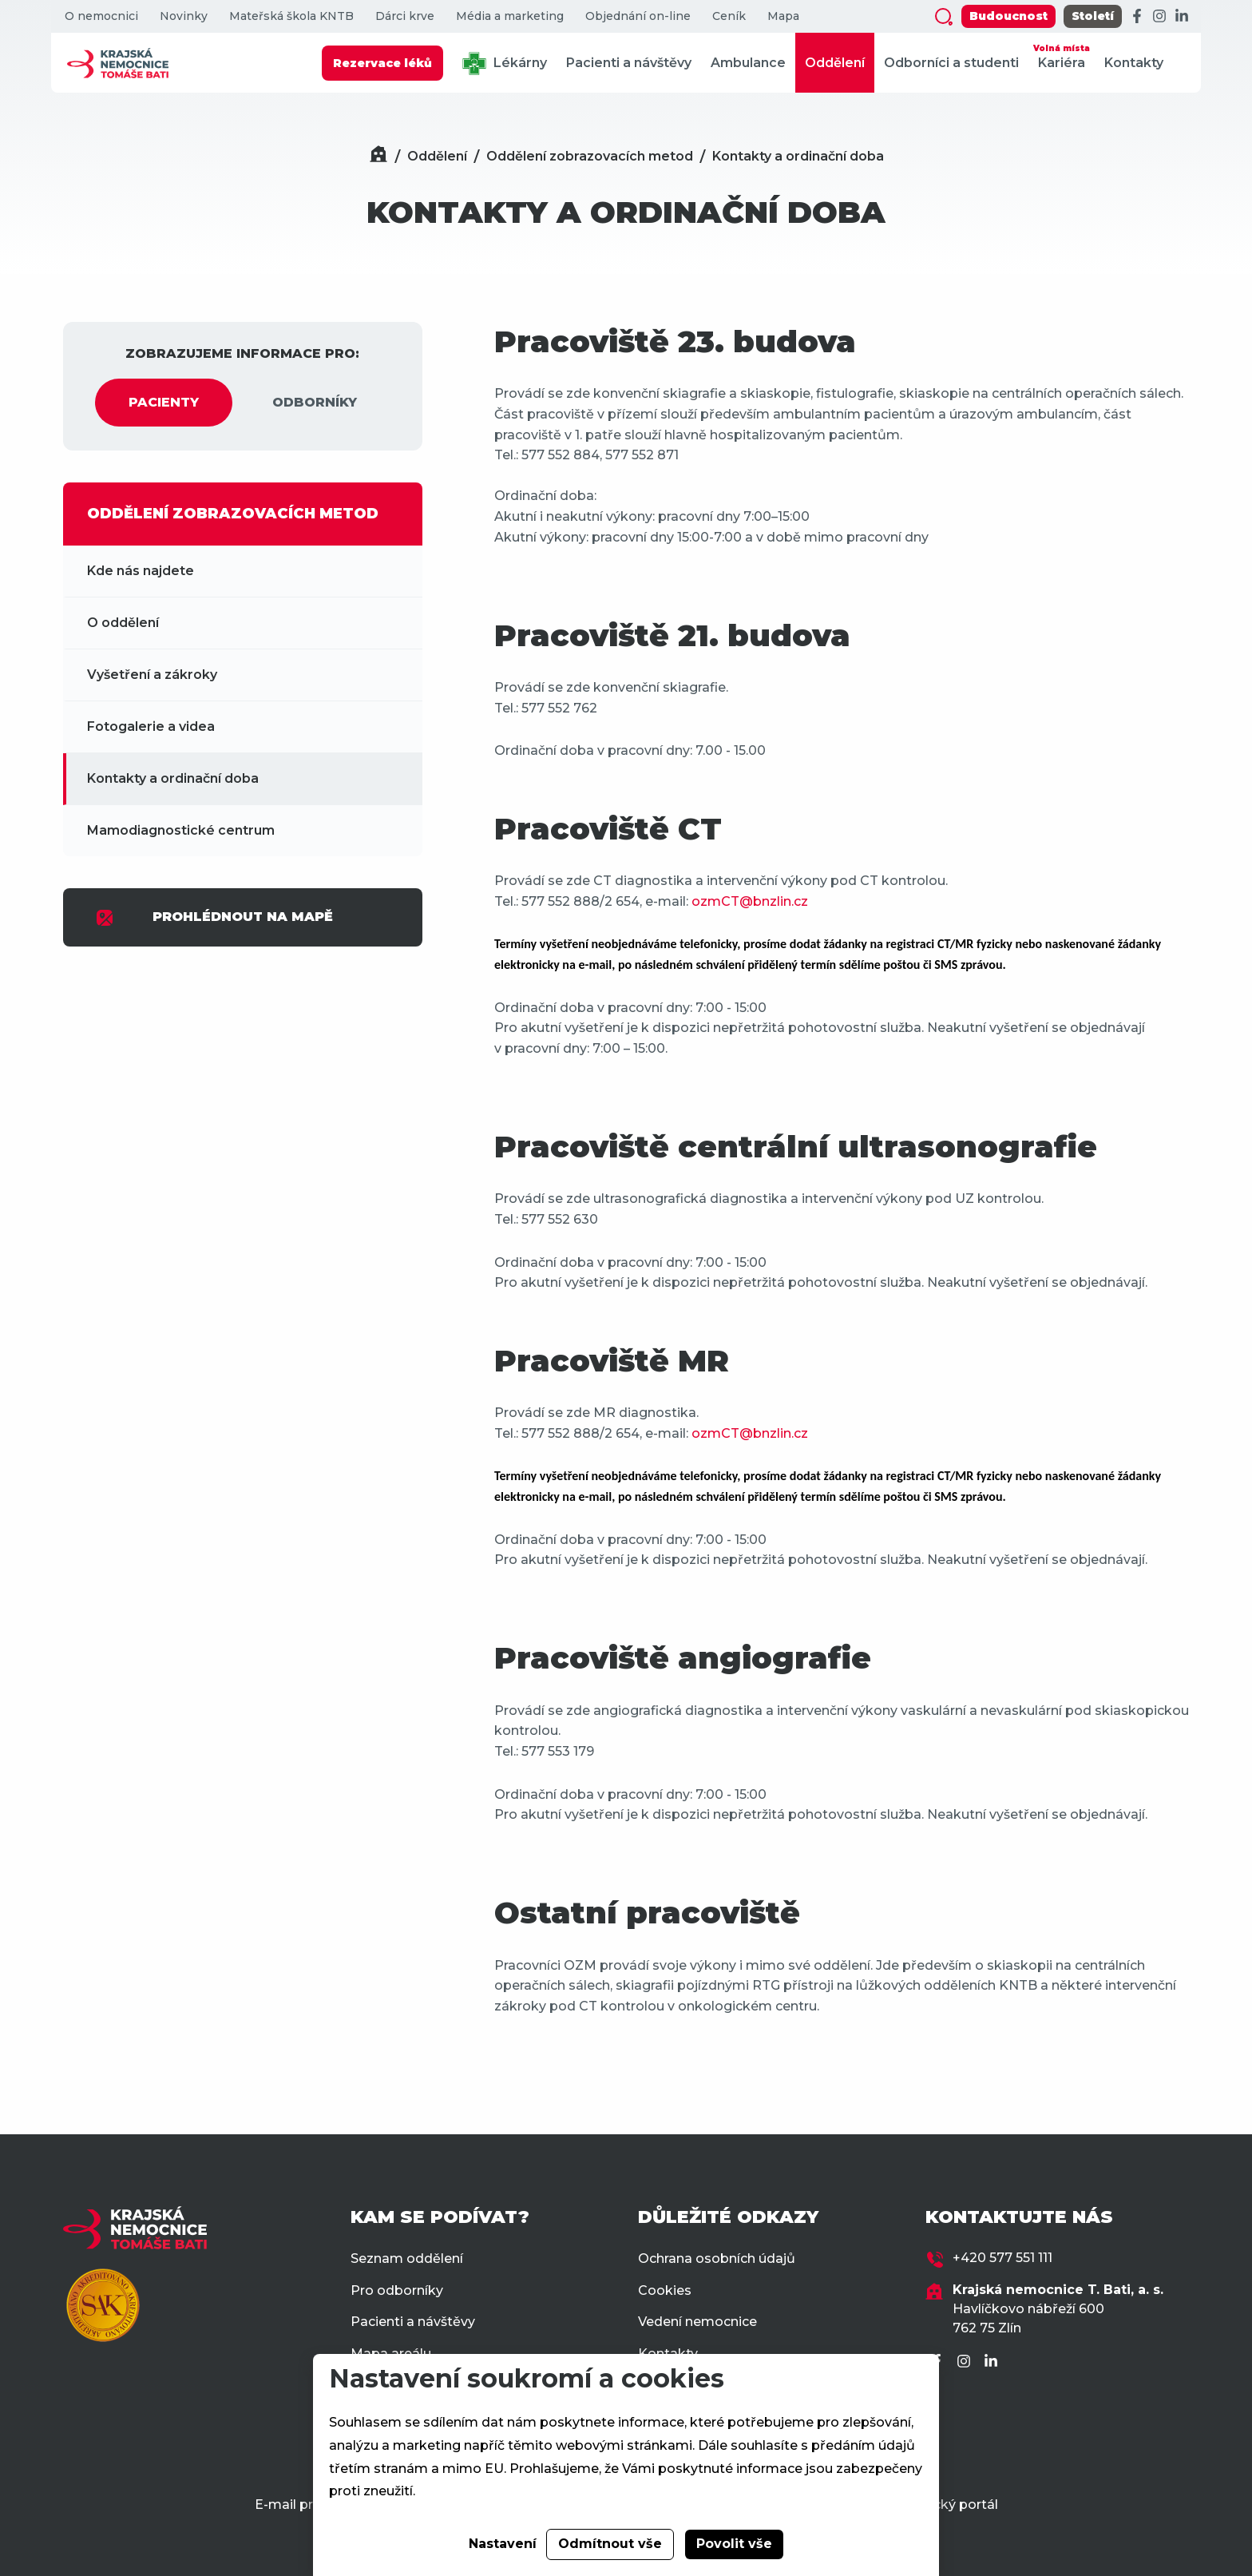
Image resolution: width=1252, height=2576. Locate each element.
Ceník (729, 16)
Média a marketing (510, 16)
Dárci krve (404, 16)
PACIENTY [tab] (164, 402)
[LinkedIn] (1182, 17)
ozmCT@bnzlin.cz (749, 901)
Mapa (783, 16)
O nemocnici (101, 16)
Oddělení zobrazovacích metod (589, 156)
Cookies (664, 2290)
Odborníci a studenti (951, 62)
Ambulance (748, 62)
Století (1093, 16)
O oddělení (123, 622)
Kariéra (1061, 55)
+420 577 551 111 (1002, 2257)
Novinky (184, 16)
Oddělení (835, 62)
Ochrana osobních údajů (716, 2258)
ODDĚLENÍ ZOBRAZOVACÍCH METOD (232, 513)
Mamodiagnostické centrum (181, 830)
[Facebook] (1137, 17)
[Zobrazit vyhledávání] (943, 16)
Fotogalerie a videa (151, 726)
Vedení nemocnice (697, 2321)
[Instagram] (1159, 17)
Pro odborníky (397, 2290)
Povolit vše (734, 2543)
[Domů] (378, 156)
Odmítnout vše (610, 2543)
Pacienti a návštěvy (628, 62)
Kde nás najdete (140, 570)
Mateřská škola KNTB (291, 16)
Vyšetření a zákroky (152, 674)
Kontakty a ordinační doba (798, 156)
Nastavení (503, 2543)
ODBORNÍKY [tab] (314, 402)
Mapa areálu (391, 2353)
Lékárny (504, 63)
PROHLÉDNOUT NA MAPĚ (214, 917)
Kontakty (1133, 62)
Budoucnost (1008, 16)
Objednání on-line (638, 16)
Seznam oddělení (407, 2258)
